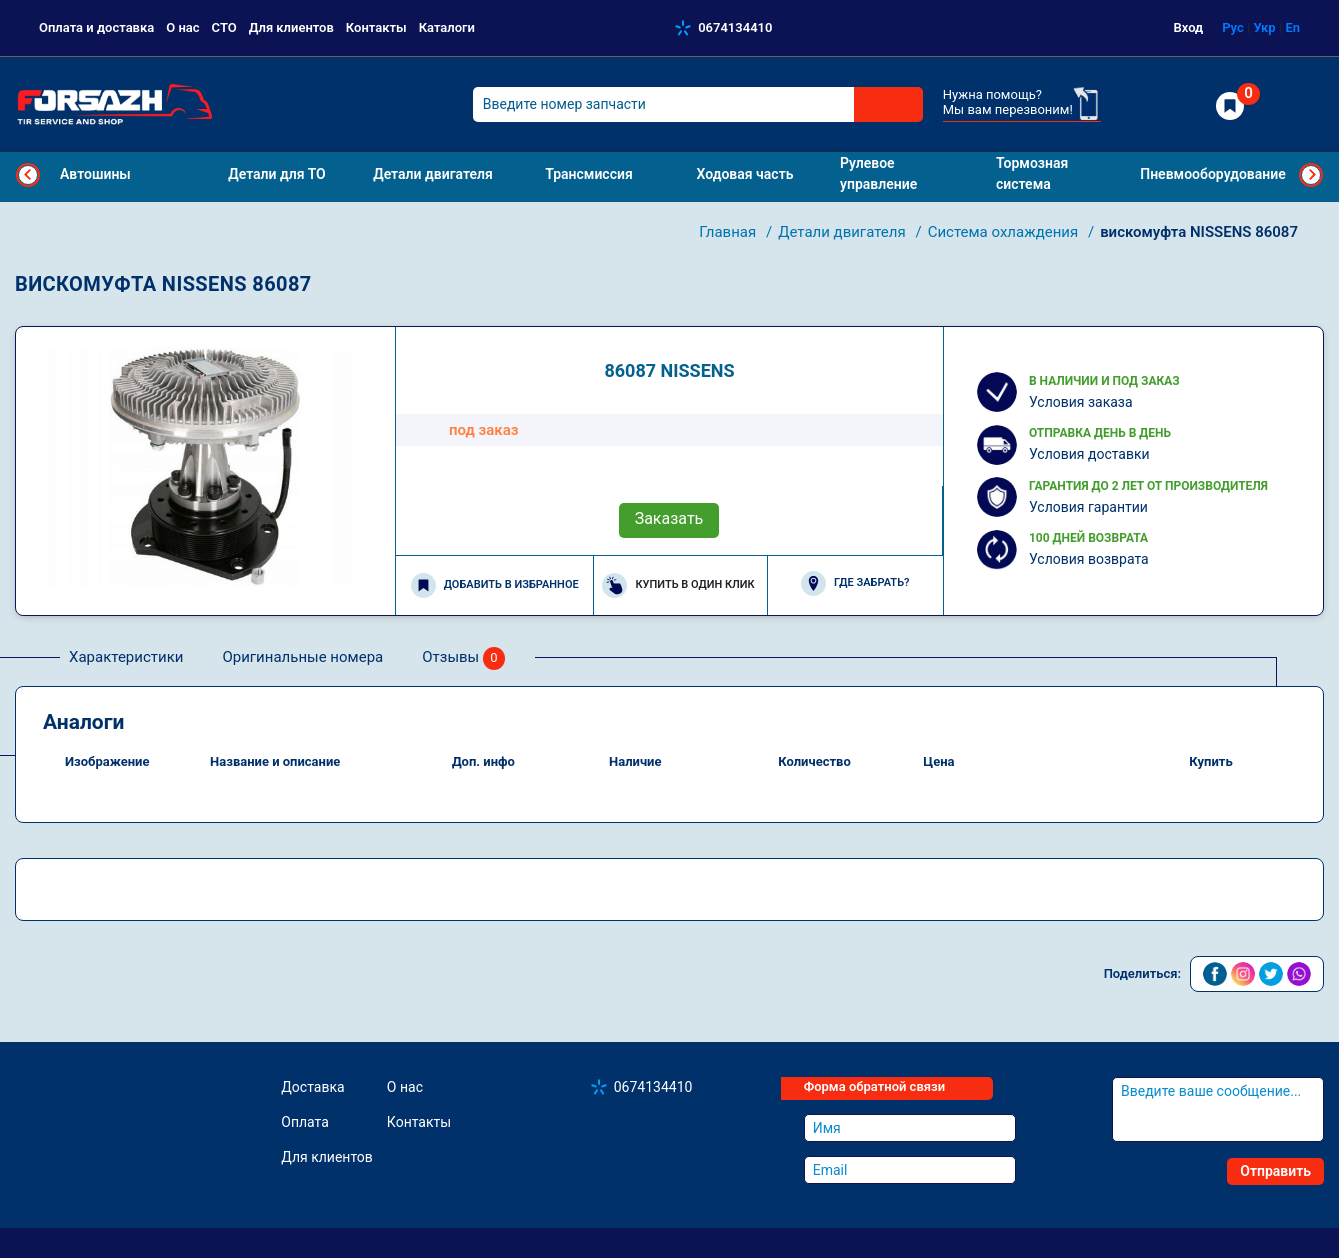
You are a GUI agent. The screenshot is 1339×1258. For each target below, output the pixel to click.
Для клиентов (291, 27)
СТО (224, 27)
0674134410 (735, 27)
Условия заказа (1081, 402)
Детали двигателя (843, 232)
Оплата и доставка (96, 27)
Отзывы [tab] (463, 658)
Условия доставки (1089, 454)
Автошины (95, 174)
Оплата (305, 1122)
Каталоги (447, 27)
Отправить (1275, 1171)
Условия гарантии (1088, 507)
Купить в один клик (678, 585)
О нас (182, 27)
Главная (729, 232)
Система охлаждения (1005, 232)
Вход (1189, 27)
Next (1311, 175)
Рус (1233, 27)
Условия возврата (1089, 559)
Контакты (376, 27)
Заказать (669, 518)
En (1292, 27)
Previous (28, 175)
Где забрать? (855, 583)
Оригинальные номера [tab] (302, 657)
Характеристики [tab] (126, 657)
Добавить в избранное (495, 585)
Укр (1264, 27)
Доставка (312, 1087)
